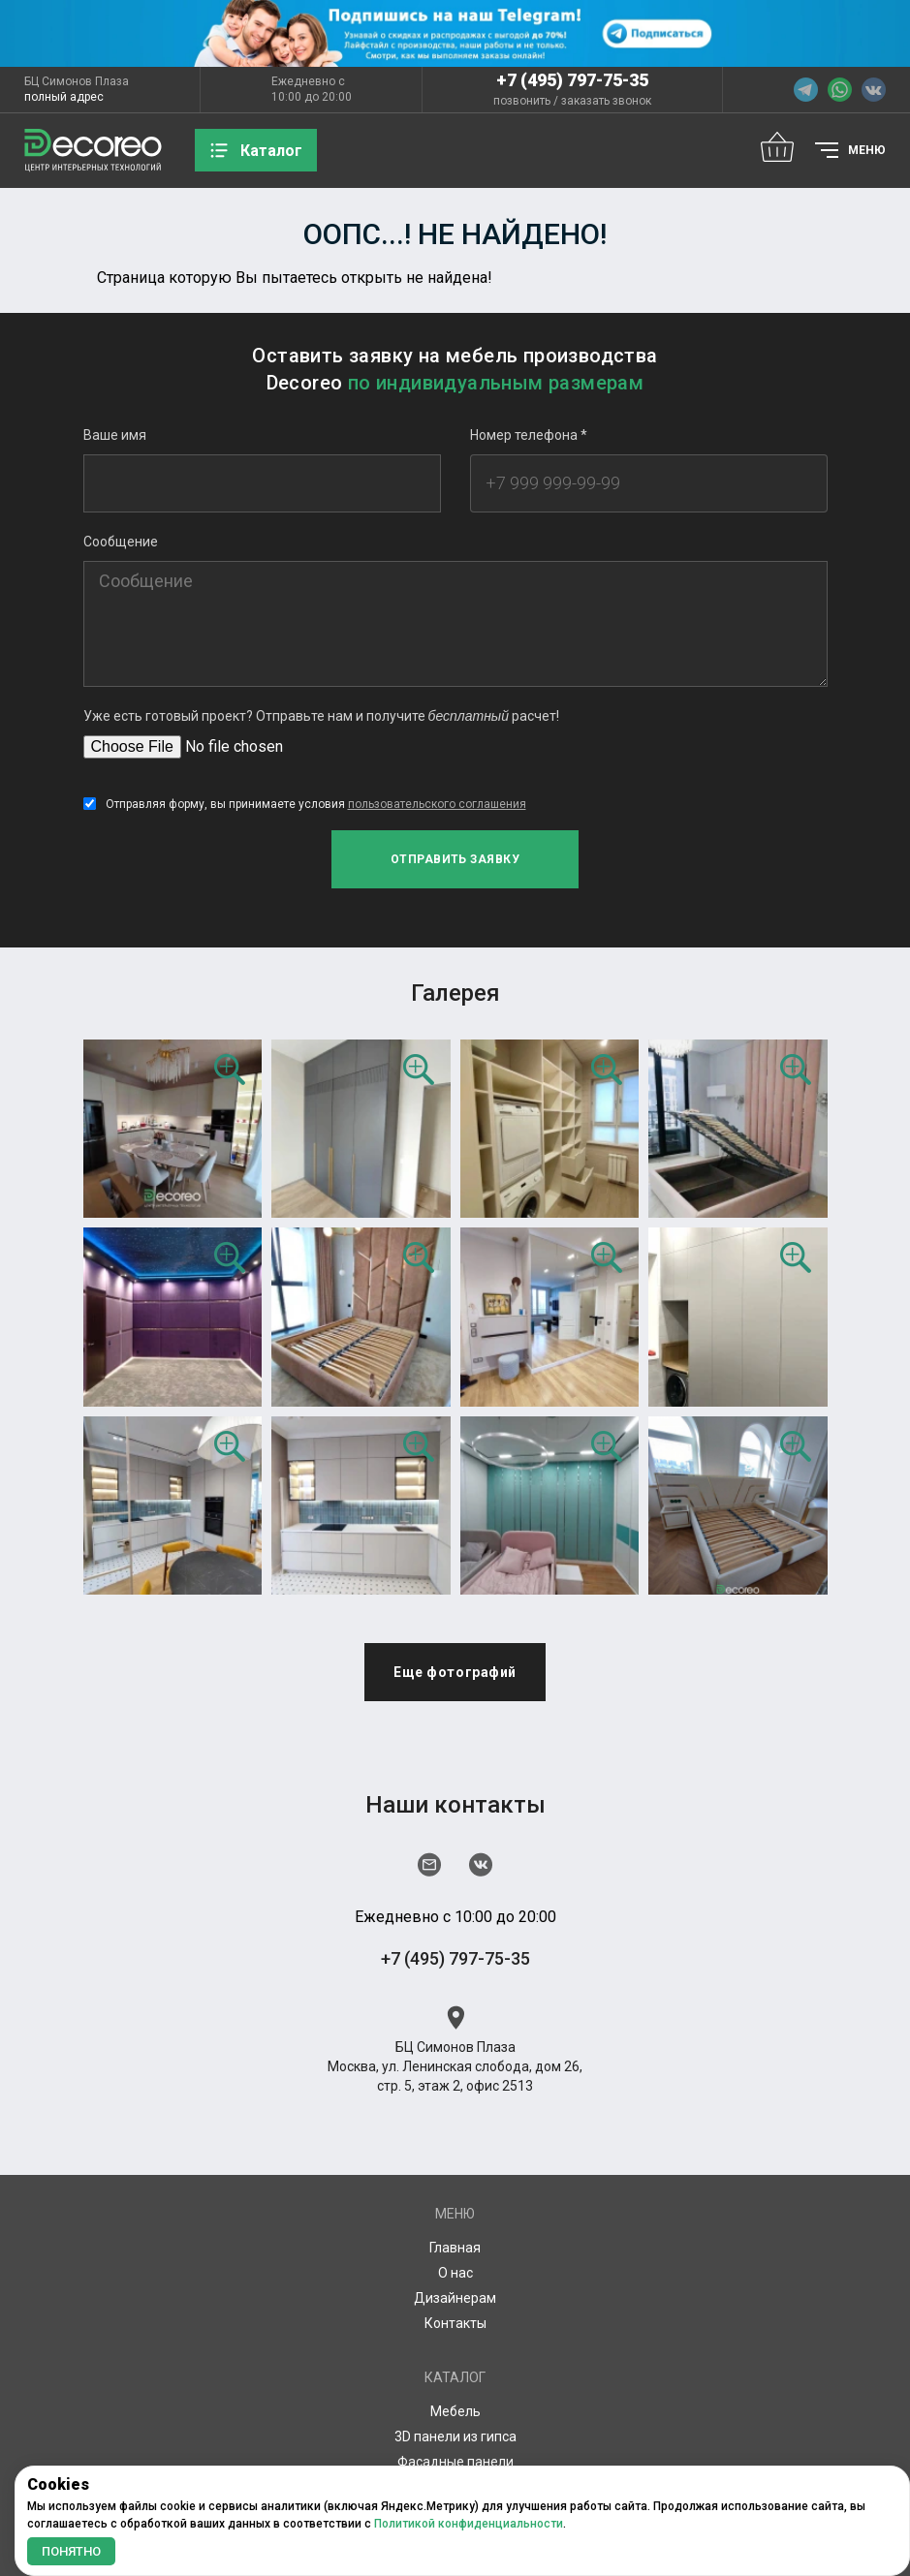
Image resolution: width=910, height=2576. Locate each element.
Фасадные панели (455, 2461)
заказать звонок (606, 101)
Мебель (455, 2411)
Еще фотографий (455, 1672)
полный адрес (64, 97)
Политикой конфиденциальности (468, 2523)
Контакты (455, 2323)
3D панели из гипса (455, 2436)
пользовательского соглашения (437, 804)
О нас (455, 2273)
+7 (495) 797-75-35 (572, 80)
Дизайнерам (455, 2298)
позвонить (521, 101)
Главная (455, 2247)
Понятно (71, 2551)
